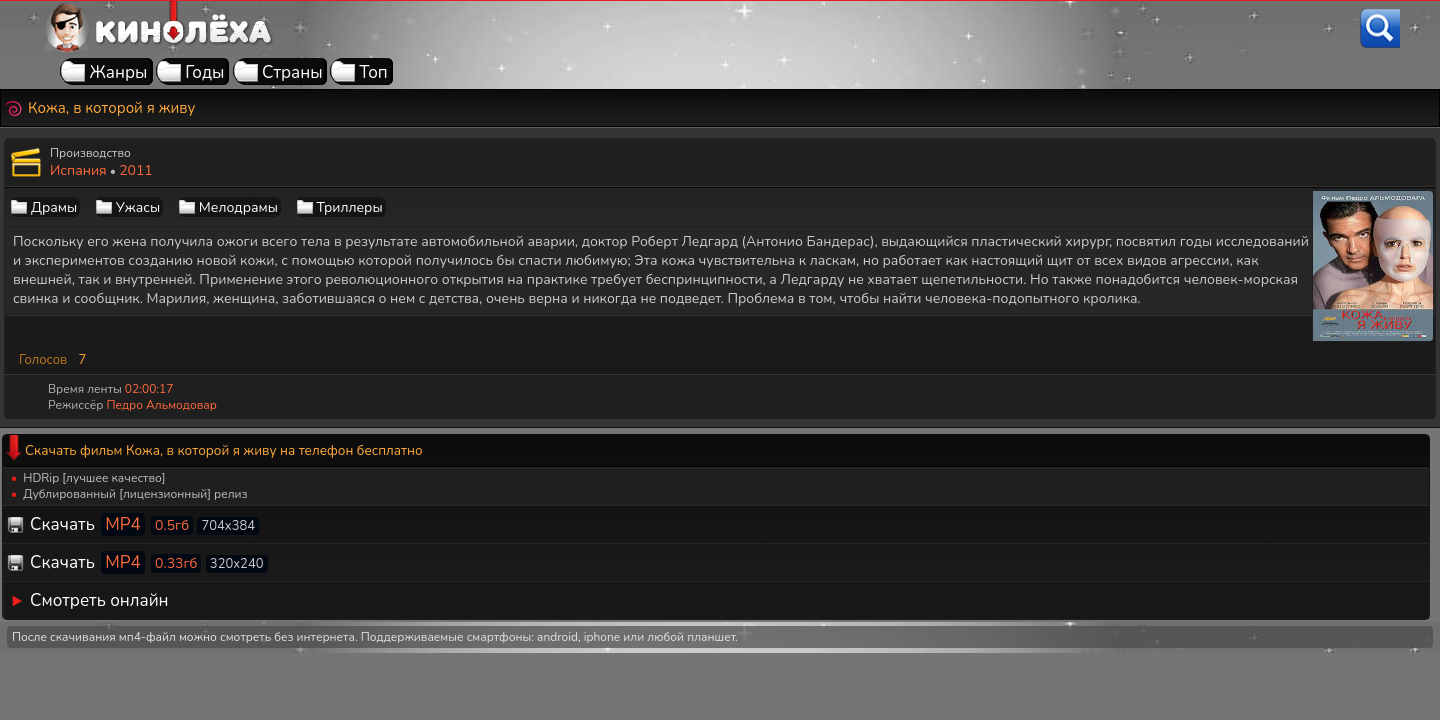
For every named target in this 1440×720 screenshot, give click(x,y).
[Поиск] (1380, 28)
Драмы (54, 207)
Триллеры (350, 207)
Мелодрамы (238, 207)
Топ (373, 72)
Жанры (118, 72)
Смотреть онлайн (99, 600)
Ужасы (138, 207)
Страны (292, 72)
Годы (204, 72)
